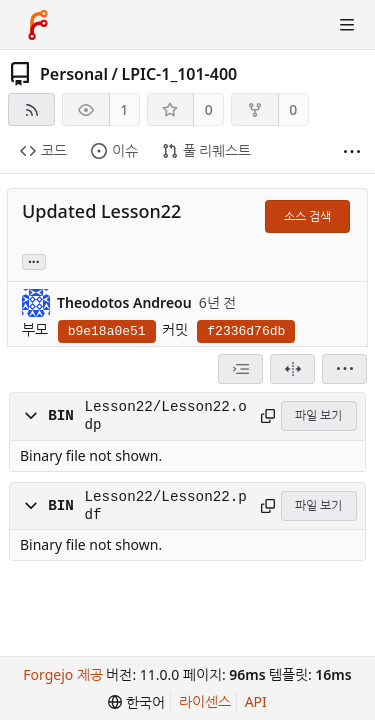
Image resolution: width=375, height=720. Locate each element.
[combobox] (240, 369)
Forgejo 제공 (63, 674)
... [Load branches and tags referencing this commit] (34, 260)
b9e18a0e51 (107, 331)
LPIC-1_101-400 (179, 74)
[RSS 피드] (31, 109)
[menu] (344, 369)
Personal (74, 74)
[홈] (38, 25)
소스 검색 (307, 216)
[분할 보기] (292, 369)
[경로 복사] (267, 416)
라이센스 (205, 701)
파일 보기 (318, 415)
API (256, 701)
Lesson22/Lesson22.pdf (165, 506)
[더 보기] (352, 151)
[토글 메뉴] (347, 25)
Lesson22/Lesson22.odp (165, 416)
